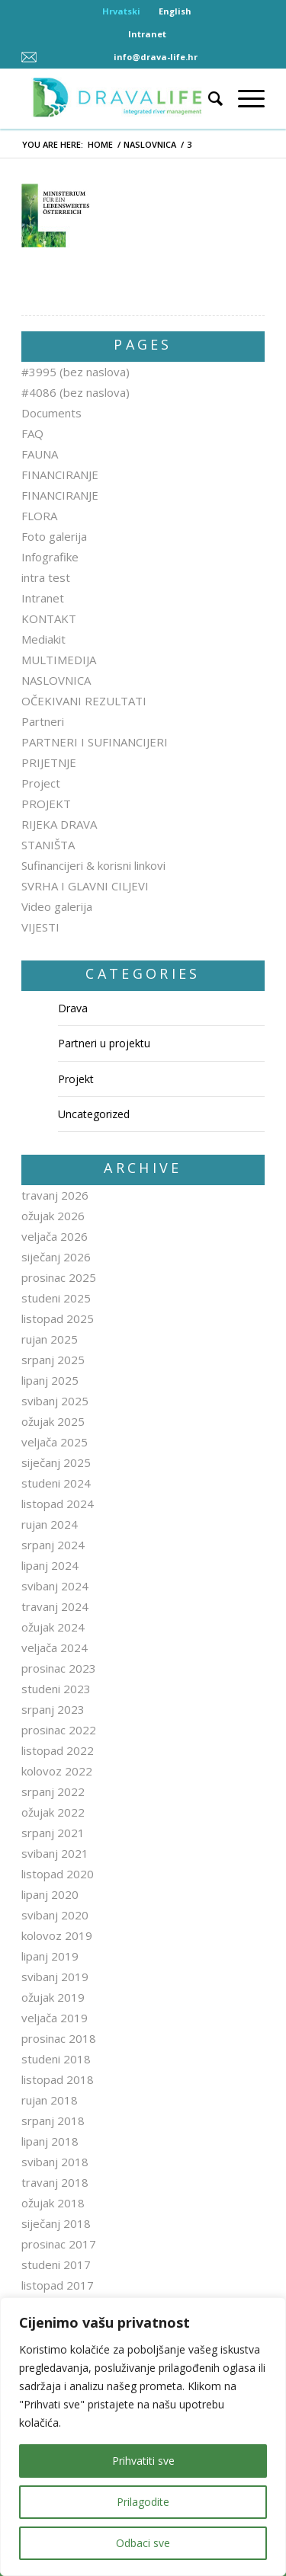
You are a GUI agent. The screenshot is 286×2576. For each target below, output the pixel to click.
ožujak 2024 (53, 1627)
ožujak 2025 (53, 1421)
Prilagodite (143, 2502)
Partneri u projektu (104, 1043)
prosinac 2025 (58, 1277)
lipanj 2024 (50, 1565)
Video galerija (56, 906)
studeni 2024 (56, 1483)
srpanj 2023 (53, 1709)
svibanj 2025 (54, 1400)
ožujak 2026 (53, 1215)
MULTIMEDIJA (58, 659)
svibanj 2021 (54, 1853)
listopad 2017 (57, 2285)
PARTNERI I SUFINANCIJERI (94, 741)
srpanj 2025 (53, 1359)
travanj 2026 (54, 1195)
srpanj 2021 (53, 1832)
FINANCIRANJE (59, 474)
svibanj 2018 (54, 2161)
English (175, 11)
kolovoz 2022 (56, 1771)
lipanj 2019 (50, 1956)
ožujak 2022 (53, 1812)
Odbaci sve (143, 2543)
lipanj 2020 (50, 1894)
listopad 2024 (57, 1503)
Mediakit (43, 639)
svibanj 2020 (54, 1914)
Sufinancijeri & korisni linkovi (93, 865)
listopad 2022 (57, 1750)
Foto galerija (54, 536)
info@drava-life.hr (156, 56)
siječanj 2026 (56, 1256)
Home (100, 144)
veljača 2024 (54, 1647)
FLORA (39, 515)
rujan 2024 (49, 1524)
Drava (73, 1008)
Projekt (76, 1079)
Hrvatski (121, 11)
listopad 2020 (57, 1873)
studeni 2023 (56, 1688)
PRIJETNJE (48, 762)
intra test (45, 577)
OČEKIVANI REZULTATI (83, 700)
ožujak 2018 (53, 2202)
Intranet (147, 34)
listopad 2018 (57, 2079)
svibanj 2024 (54, 1585)
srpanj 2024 (53, 1544)
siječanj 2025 (56, 1462)
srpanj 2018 (53, 2120)
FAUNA (39, 454)
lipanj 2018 (50, 2141)
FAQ (32, 433)
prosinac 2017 (58, 2244)
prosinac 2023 (58, 1668)
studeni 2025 (56, 1298)
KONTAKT (48, 618)
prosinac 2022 (58, 1729)
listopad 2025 (57, 1318)
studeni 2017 (56, 2264)
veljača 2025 (54, 1441)
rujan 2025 (49, 1339)
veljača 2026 (54, 1236)
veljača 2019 (54, 2017)
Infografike (50, 556)
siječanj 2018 (56, 2223)
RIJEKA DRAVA (59, 824)
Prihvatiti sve (143, 2460)
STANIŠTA (48, 844)
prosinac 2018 (58, 2038)
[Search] (208, 98)
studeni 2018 (56, 2058)
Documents (51, 412)
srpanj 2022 (53, 1791)
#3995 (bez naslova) (75, 371)
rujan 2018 (49, 2100)
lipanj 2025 (50, 1380)
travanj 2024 (54, 1606)
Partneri (42, 721)
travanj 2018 (54, 2182)
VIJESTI (40, 927)
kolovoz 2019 (56, 1935)
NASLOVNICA (150, 144)
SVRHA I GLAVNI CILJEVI (85, 885)
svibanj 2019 (54, 1976)
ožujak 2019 (53, 1997)
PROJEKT (46, 803)
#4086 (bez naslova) (75, 392)
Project (40, 783)
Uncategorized (94, 1114)
